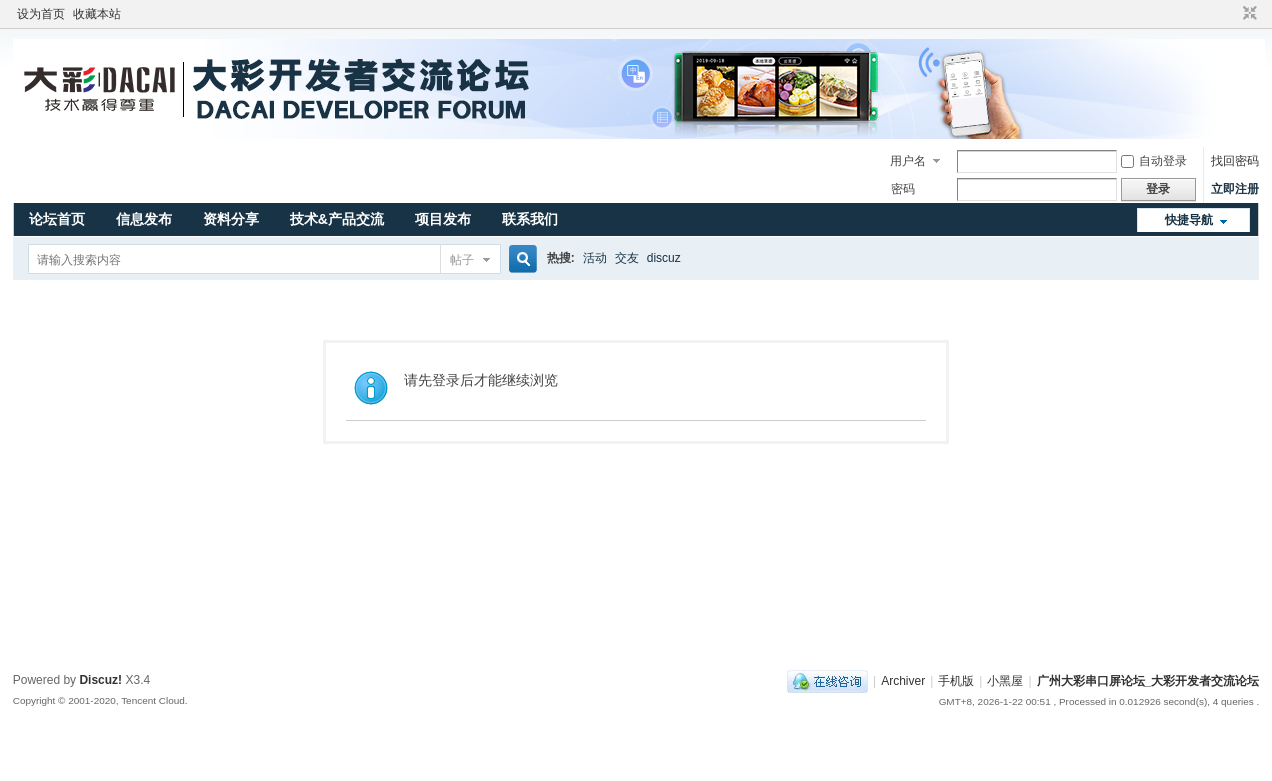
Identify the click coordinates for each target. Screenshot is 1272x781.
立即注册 (1235, 189)
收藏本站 (97, 14)
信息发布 (144, 219)
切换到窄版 (1247, 14)
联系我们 (530, 219)
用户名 (908, 161)
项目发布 (443, 219)
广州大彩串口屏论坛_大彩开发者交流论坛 (1148, 681)
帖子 (462, 260)
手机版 (956, 681)
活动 (595, 258)
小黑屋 (1005, 681)
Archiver (903, 681)
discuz (664, 258)
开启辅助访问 (1231, 14)
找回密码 (1235, 161)
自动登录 (1154, 161)
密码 (903, 189)
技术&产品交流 (337, 219)
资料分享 (231, 219)
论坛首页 (57, 219)
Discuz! (100, 680)
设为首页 (41, 14)
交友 (627, 258)
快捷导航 (1189, 220)
